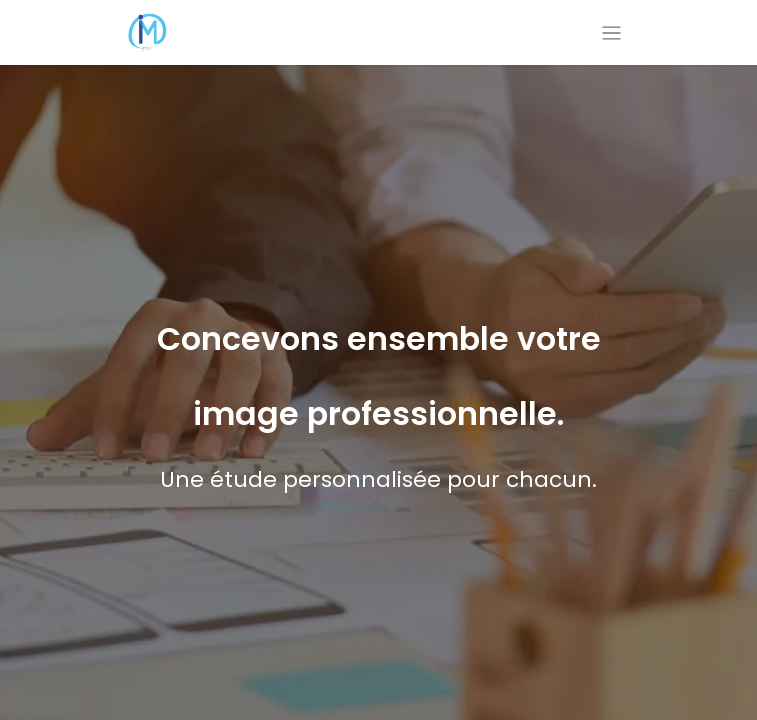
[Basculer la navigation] (611, 32)
